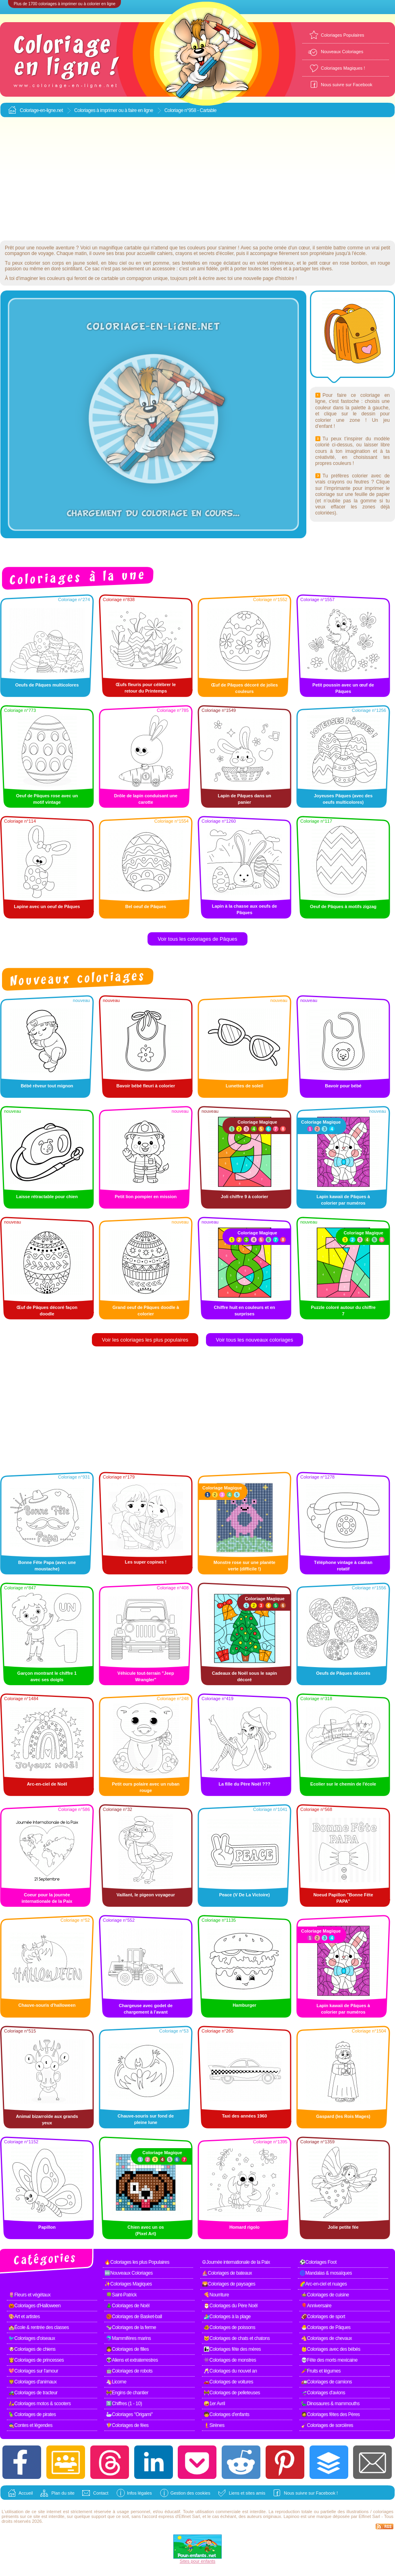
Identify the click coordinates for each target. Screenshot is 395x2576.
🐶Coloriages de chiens (32, 2349)
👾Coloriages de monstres (230, 2360)
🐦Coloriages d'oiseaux (31, 2338)
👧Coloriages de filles (127, 2349)
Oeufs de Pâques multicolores (47, 684)
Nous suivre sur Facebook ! (311, 2493)
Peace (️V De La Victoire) (244, 1894)
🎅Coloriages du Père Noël (231, 2305)
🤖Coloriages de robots (129, 2371)
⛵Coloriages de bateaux (227, 2273)
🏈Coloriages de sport (323, 2316)
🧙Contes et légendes (30, 2425)
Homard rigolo (244, 2227)
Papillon (47, 2227)
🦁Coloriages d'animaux (32, 2382)
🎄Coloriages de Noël (128, 2305)
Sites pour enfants (198, 2561)
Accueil (26, 2493)
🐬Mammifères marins (128, 2338)
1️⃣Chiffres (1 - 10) (124, 2403)
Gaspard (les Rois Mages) (343, 2116)
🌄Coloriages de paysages (228, 2284)
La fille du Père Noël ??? (244, 1784)
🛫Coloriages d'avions (323, 2393)
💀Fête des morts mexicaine (329, 2360)
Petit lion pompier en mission (146, 1196)
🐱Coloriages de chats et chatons (237, 2338)
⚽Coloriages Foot (318, 2262)
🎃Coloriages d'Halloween (34, 2305)
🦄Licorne (116, 2382)
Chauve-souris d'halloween (47, 2005)
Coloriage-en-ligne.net (41, 110)
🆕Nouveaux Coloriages (128, 2273)
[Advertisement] (197, 179)
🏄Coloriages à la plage (227, 2316)
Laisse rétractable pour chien (47, 1196)
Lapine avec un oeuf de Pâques (47, 906)
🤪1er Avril (214, 2403)
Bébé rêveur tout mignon (47, 1085)
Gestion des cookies (190, 2493)
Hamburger (244, 2005)
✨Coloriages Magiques (128, 2284)
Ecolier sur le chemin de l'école (343, 1784)
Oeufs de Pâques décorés (343, 1673)
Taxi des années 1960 (244, 2115)
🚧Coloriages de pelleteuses (232, 2393)
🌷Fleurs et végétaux (29, 2295)
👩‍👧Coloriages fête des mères (232, 2349)
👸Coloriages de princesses (36, 2360)
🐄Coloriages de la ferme (131, 2327)
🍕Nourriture (216, 2295)
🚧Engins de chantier (127, 2393)
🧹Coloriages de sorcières (327, 2425)
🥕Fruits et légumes (321, 2371)
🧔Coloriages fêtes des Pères (330, 2414)
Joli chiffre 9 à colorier (244, 1196)
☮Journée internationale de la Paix (236, 2262)
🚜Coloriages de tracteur (33, 2393)
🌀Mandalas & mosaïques (325, 2273)
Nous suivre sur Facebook (346, 84)
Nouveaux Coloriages (342, 51)
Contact (100, 2493)
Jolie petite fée (343, 2227)
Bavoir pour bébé (343, 1085)
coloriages (383, 2511)
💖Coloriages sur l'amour (33, 2371)
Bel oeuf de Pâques (145, 906)
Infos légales (139, 2493)
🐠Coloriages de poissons (229, 2327)
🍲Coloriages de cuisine (325, 2295)
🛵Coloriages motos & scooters (39, 2403)
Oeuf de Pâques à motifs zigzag (343, 906)
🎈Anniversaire (316, 2305)
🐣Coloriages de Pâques (326, 2327)
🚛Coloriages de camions (326, 2382)
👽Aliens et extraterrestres (132, 2360)
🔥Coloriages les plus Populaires (136, 2262)
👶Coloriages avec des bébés (330, 2349)
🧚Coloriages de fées (127, 2425)
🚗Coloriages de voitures (228, 2382)
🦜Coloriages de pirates (32, 2414)
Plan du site (62, 2493)
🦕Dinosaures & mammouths (330, 2403)
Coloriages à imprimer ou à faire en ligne (113, 110)
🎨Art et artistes (24, 2316)
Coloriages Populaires (342, 35)
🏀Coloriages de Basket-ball (134, 2316)
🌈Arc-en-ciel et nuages (323, 2284)
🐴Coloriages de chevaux (326, 2338)
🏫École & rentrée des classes (38, 2327)
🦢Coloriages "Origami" (129, 2414)
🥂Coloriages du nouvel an (230, 2371)
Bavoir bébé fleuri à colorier (145, 1085)
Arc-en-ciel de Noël (47, 1784)
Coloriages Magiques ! (343, 68)
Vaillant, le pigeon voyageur (145, 1894)
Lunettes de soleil (244, 1085)
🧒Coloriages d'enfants (226, 2414)
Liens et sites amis (247, 2493)
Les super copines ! (145, 1562)
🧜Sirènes (214, 2425)
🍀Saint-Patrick (121, 2295)
